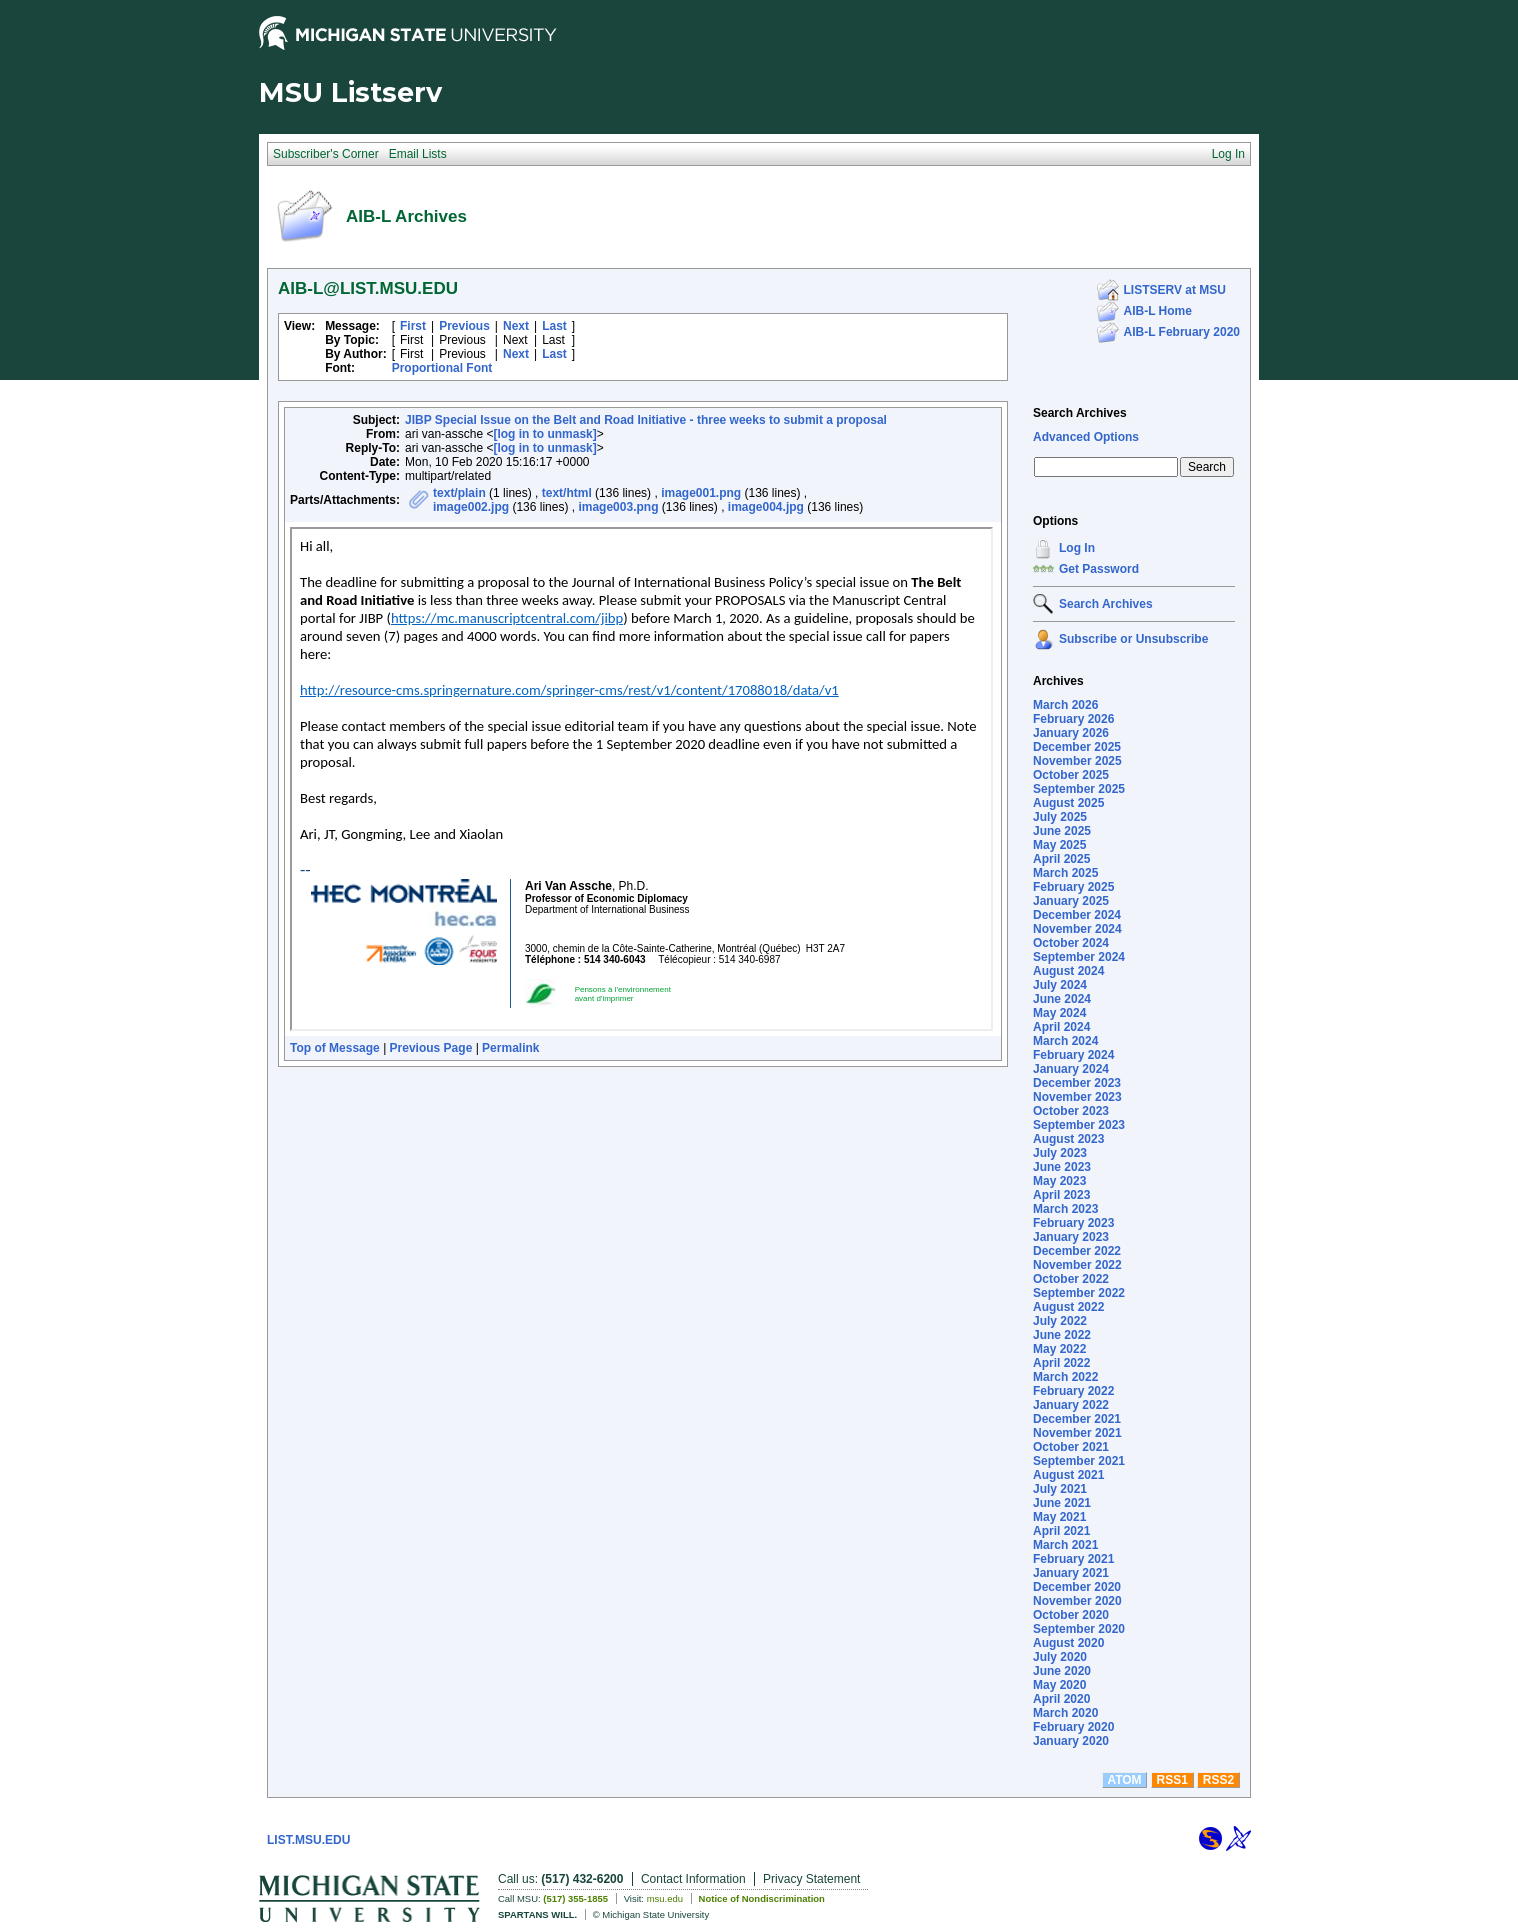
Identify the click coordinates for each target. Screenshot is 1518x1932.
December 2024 (1077, 915)
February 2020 (1073, 1727)
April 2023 (1061, 1195)
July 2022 (1060, 1321)
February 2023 (1073, 1223)
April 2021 (1061, 1531)
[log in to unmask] (544, 434)
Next (516, 326)
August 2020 (1068, 1643)
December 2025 (1077, 747)
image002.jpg (471, 507)
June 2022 (1062, 1335)
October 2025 (1071, 775)
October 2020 (1071, 1615)
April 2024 (1061, 1027)
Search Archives (1080, 413)
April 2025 (1061, 859)
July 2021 (1060, 1489)
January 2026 (1071, 733)
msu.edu (665, 1898)
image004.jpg (766, 507)
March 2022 (1065, 1377)
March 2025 (1065, 873)
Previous (464, 326)
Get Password (1099, 569)
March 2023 (1065, 1209)
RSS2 (1218, 1780)
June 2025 (1062, 831)
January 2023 (1071, 1237)
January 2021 (1071, 1573)
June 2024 (1062, 999)
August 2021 (1068, 1475)
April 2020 (1061, 1699)
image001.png (701, 493)
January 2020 (1071, 1741)
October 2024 (1071, 943)
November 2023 (1077, 1097)
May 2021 (1059, 1517)
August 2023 (1068, 1139)
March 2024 (1065, 1041)
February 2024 (1073, 1055)
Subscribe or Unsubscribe (1133, 639)
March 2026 (1065, 705)
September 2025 (1079, 789)
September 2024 (1079, 957)
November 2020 (1077, 1601)
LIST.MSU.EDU (308, 1840)
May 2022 (1059, 1349)
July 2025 (1060, 817)
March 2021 (1065, 1545)
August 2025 (1068, 803)
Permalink (510, 1048)
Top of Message (335, 1048)
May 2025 (1059, 845)
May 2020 (1059, 1685)
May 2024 (1059, 1013)
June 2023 (1062, 1167)
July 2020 (1060, 1657)
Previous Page (431, 1048)
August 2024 (1068, 971)
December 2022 (1077, 1251)
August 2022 (1068, 1307)
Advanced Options (1086, 437)
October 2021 (1071, 1447)
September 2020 (1079, 1629)
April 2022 (1061, 1363)
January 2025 (1071, 901)
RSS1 (1172, 1780)
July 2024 (1060, 985)
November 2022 (1077, 1265)
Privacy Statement (811, 1879)
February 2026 (1073, 719)
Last (554, 326)
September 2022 (1079, 1293)
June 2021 (1062, 1503)
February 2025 (1073, 887)
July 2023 (1060, 1153)
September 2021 (1079, 1461)
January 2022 (1071, 1405)
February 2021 (1073, 1559)
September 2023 (1079, 1125)
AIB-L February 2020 (1182, 332)
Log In (1077, 548)
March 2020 (1065, 1713)
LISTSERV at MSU (1175, 290)
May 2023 (1059, 1181)
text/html (567, 493)
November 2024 (1077, 929)
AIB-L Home (1158, 311)
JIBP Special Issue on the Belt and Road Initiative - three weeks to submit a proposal (646, 420)
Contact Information (693, 1879)
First (413, 326)
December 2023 (1077, 1083)
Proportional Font (442, 368)
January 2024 (1071, 1069)
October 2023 (1071, 1111)
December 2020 (1077, 1587)
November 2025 (1077, 761)
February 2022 (1073, 1391)
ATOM (1124, 1780)
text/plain (459, 493)
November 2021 (1077, 1433)
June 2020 (1062, 1671)
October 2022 (1071, 1279)
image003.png (618, 507)
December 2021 (1077, 1419)
